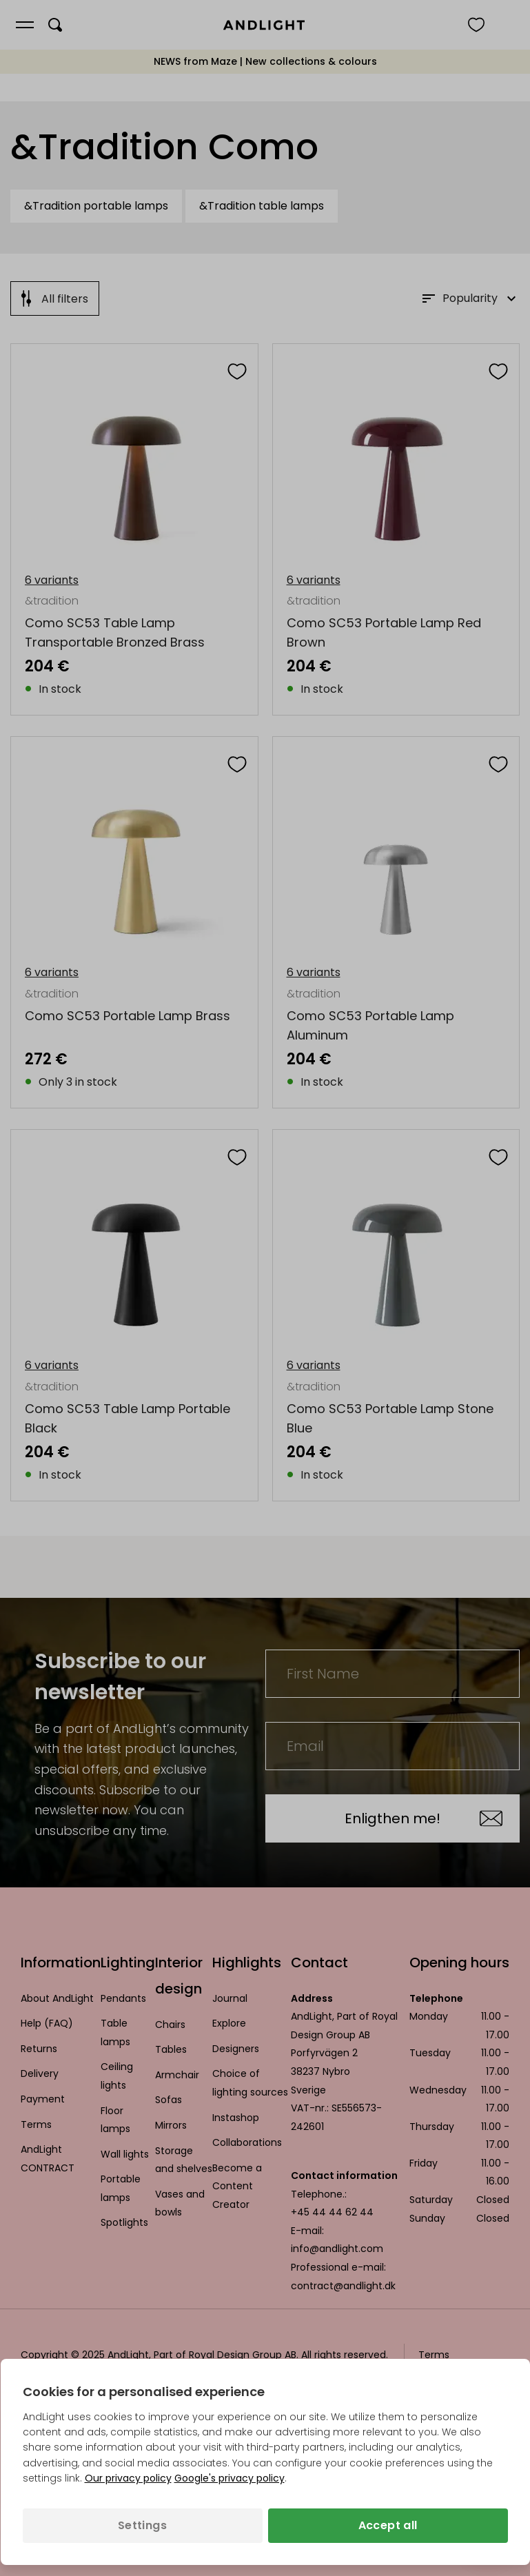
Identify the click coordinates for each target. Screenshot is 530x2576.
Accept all (388, 2525)
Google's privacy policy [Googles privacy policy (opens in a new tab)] (229, 2478)
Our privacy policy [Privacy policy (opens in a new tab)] (128, 2478)
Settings (142, 2525)
